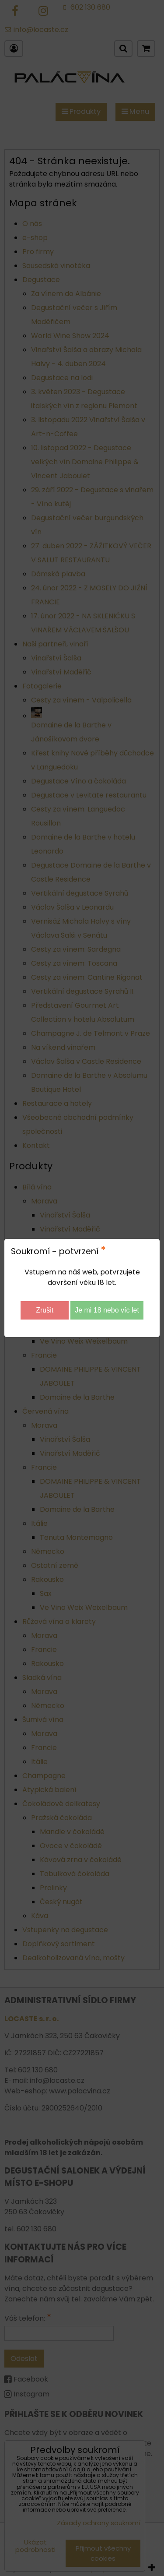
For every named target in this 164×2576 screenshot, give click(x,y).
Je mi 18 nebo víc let (107, 1310)
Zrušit (44, 1310)
